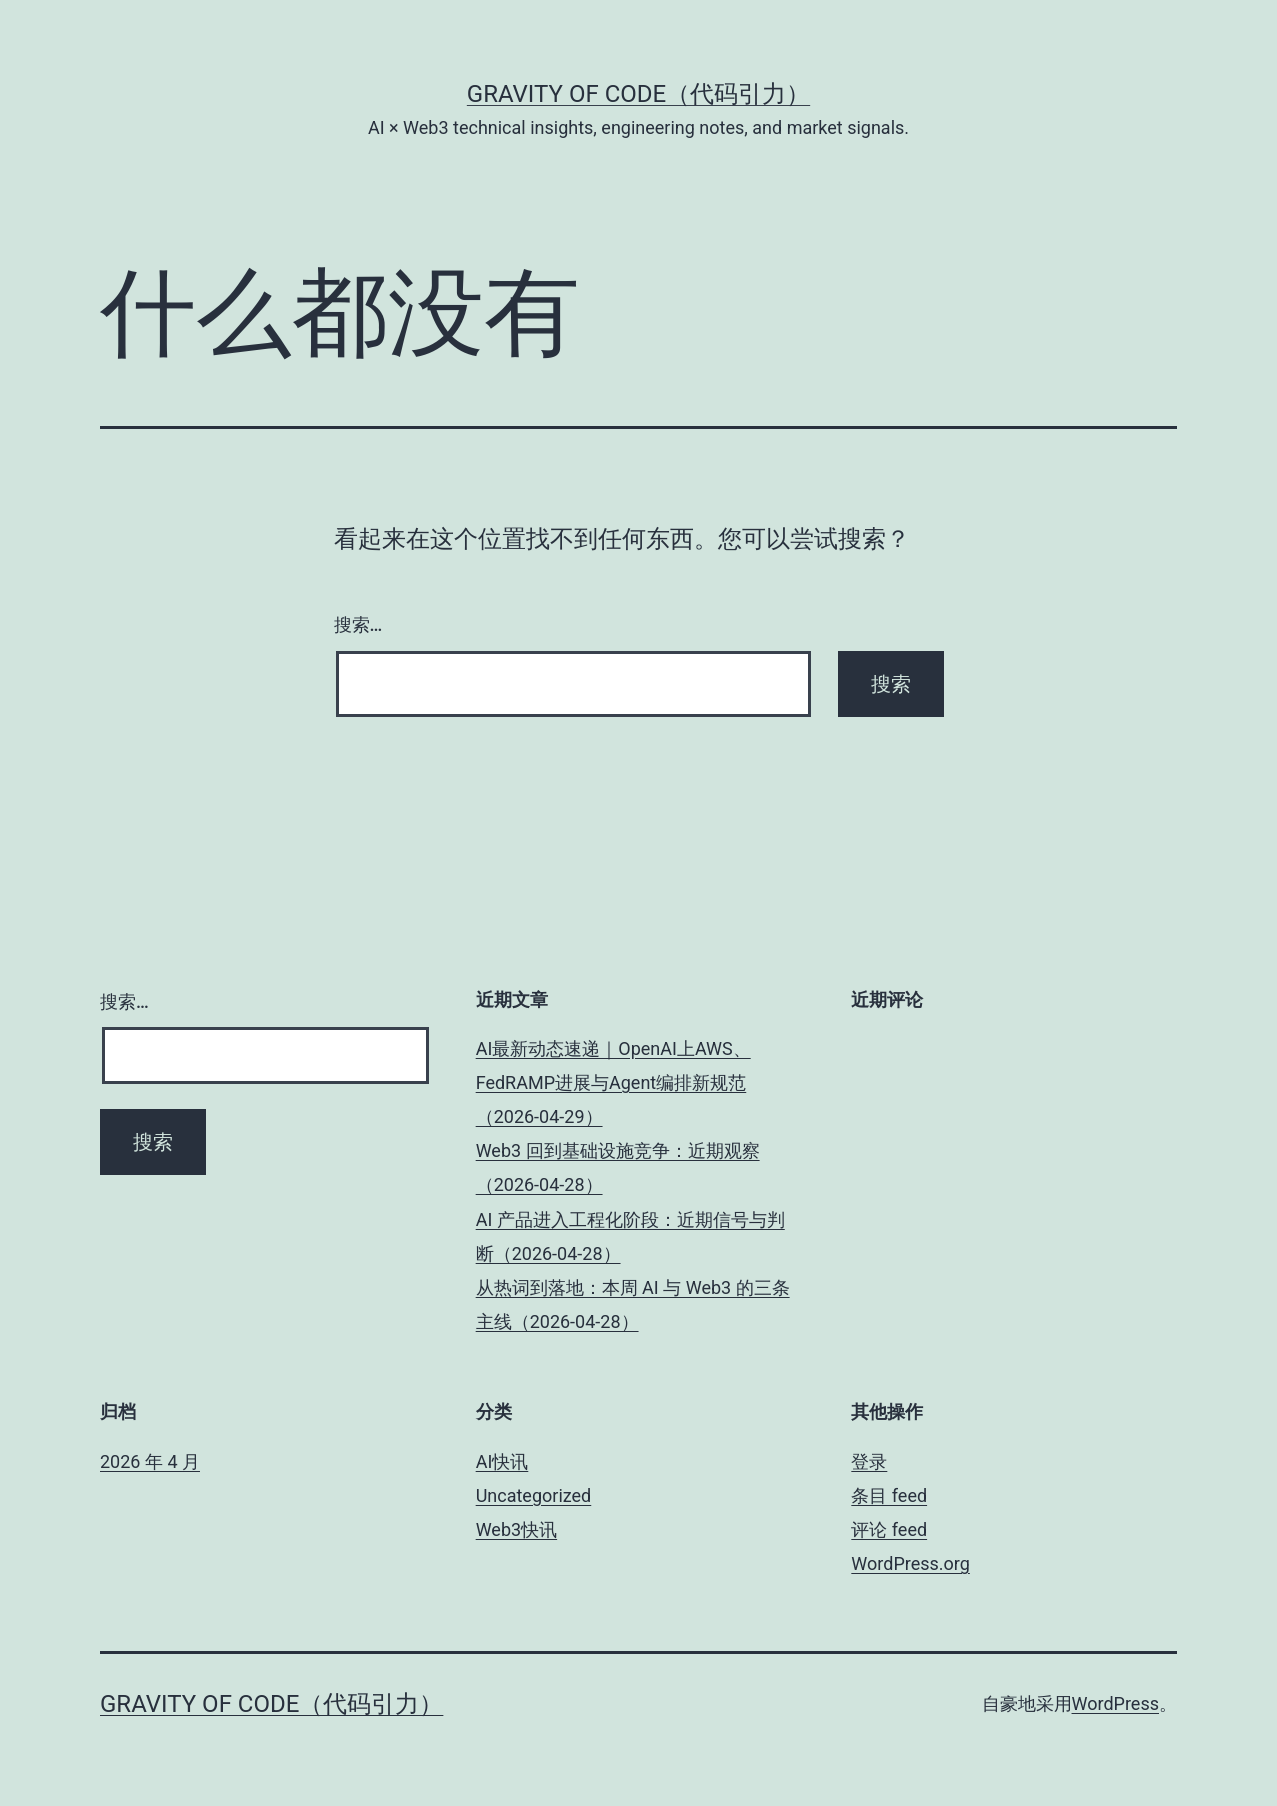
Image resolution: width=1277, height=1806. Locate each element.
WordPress (1115, 1703)
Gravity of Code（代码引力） (638, 94)
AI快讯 (502, 1461)
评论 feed (889, 1529)
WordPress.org (910, 1563)
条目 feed (889, 1495)
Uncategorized (534, 1495)
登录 (869, 1461)
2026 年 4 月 (150, 1461)
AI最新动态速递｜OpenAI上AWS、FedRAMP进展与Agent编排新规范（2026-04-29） (613, 1082)
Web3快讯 (516, 1529)
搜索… (358, 624)
